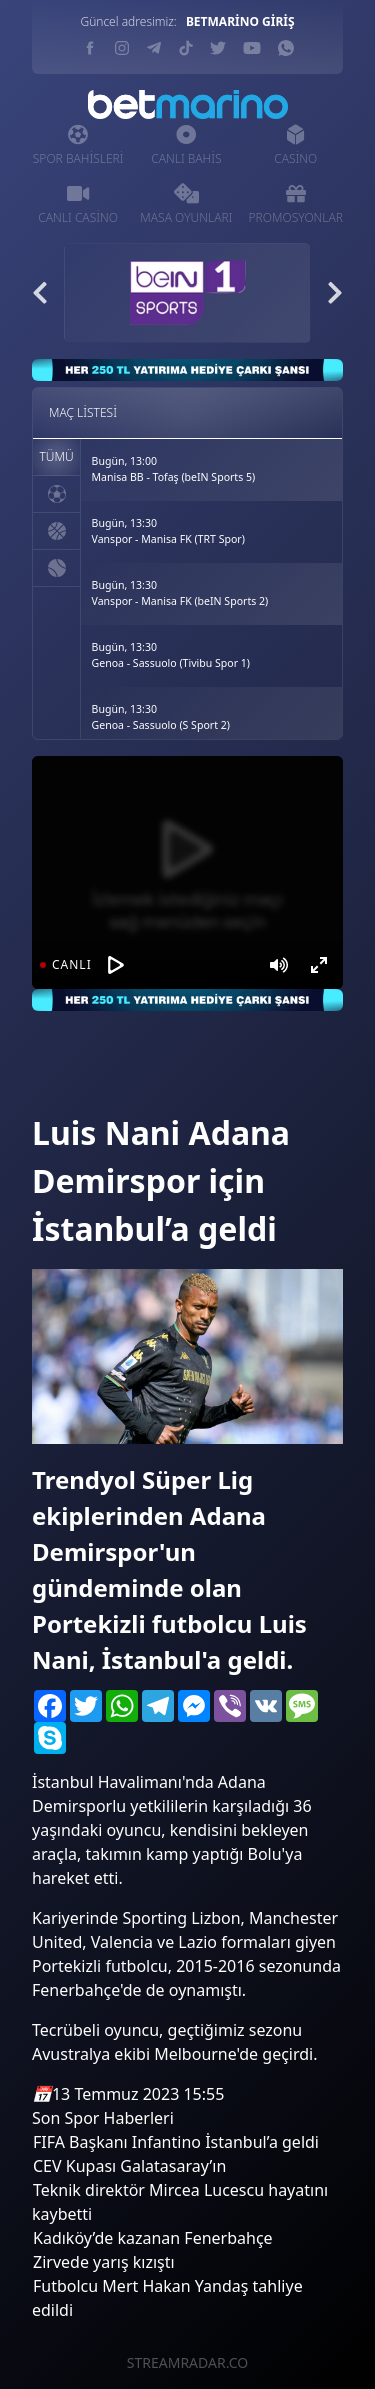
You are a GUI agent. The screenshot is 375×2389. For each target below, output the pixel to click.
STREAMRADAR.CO (187, 2362)
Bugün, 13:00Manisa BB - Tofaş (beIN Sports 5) (174, 469)
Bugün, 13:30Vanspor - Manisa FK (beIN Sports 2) (180, 593)
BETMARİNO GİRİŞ (240, 21)
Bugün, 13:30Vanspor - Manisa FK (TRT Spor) (168, 531)
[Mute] (279, 965)
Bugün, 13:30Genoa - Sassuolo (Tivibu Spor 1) (171, 655)
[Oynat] (116, 965)
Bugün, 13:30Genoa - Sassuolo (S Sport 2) (161, 717)
